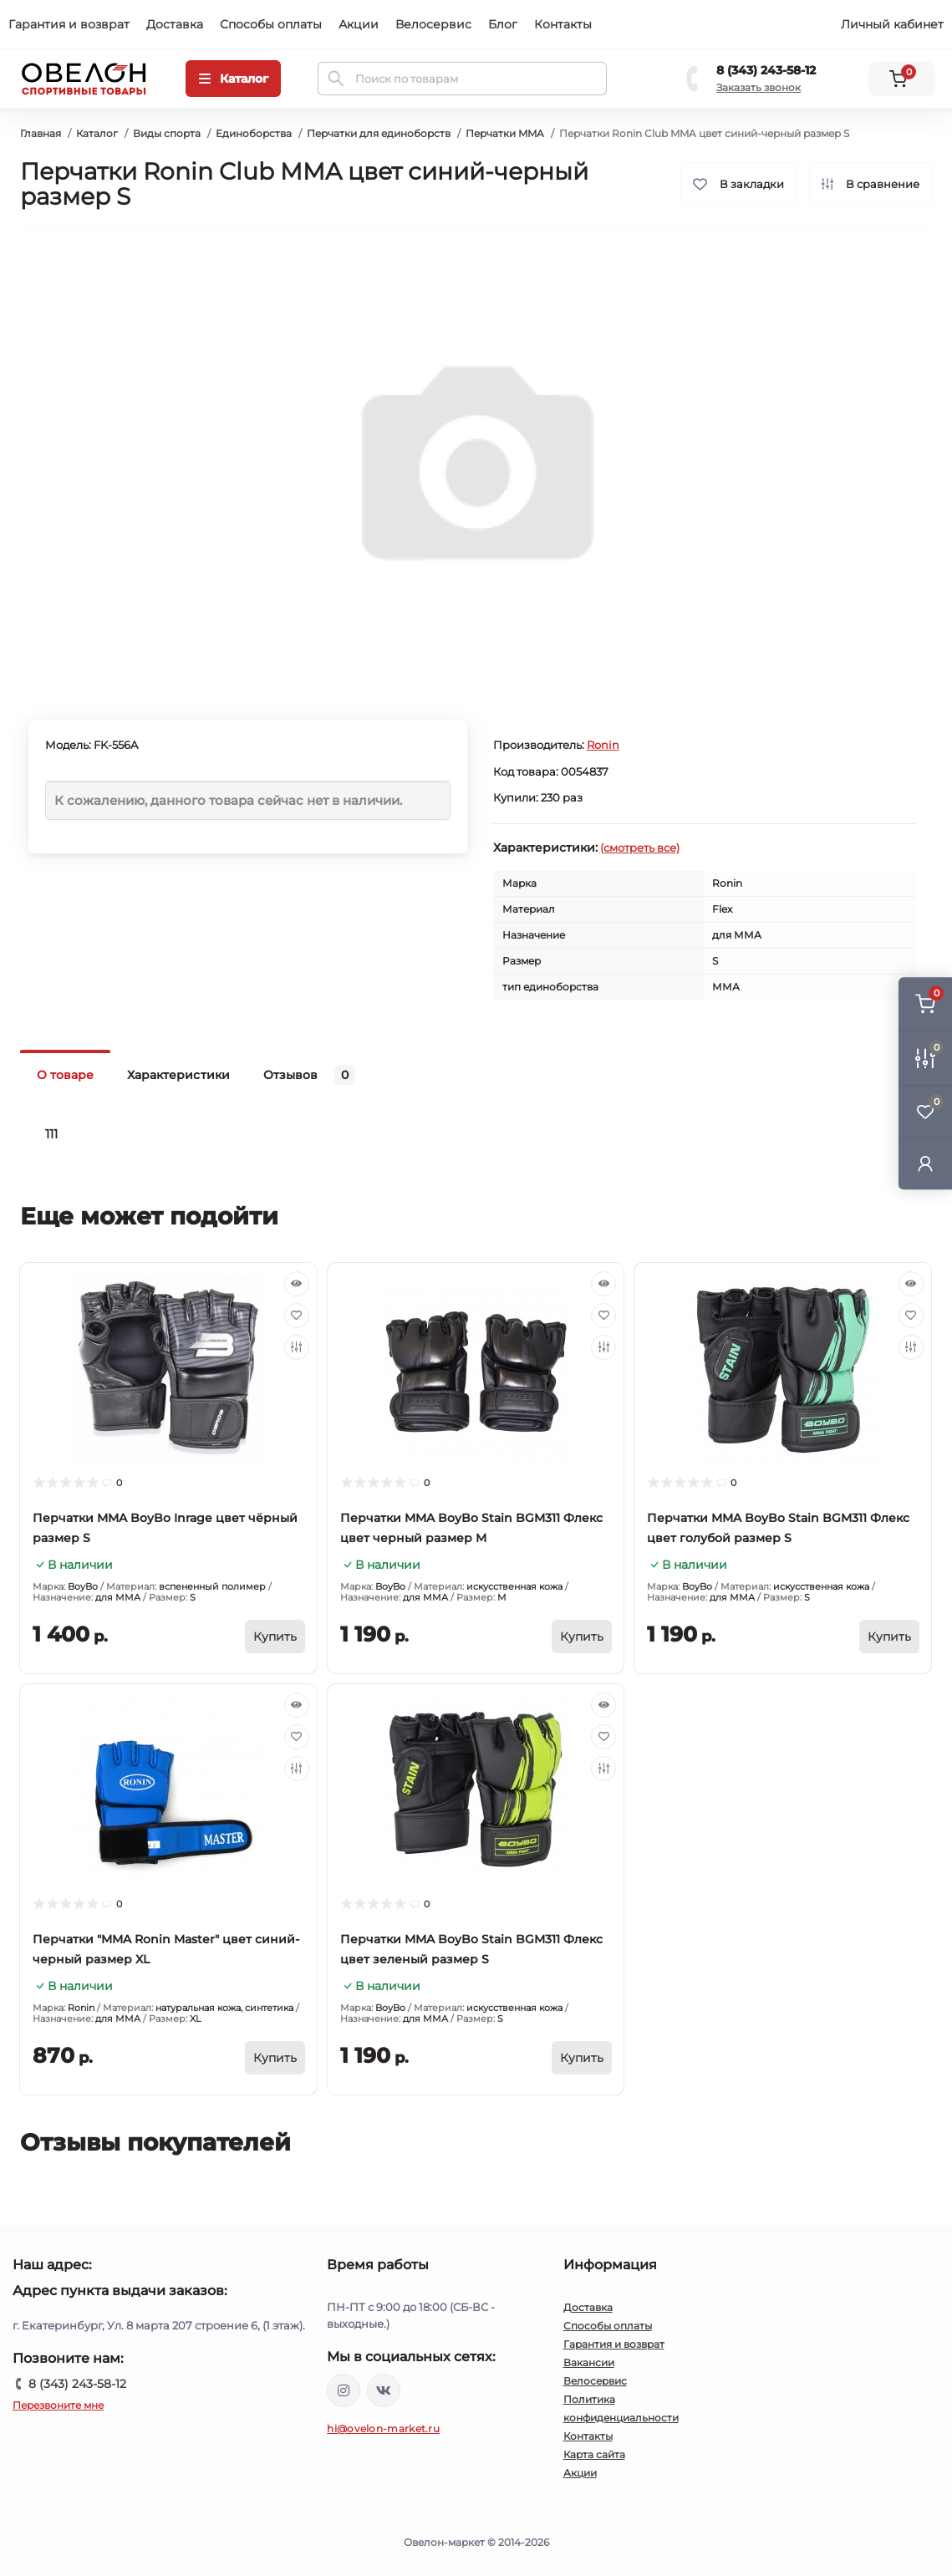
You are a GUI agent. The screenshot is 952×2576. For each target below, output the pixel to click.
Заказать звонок (758, 87)
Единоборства (254, 133)
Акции (359, 24)
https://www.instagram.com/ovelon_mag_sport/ (343, 2390)
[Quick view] (296, 1283)
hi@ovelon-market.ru (383, 2428)
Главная (40, 133)
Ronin (603, 744)
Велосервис (433, 24)
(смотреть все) (640, 847)
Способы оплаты (271, 24)
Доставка (174, 24)
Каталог (97, 133)
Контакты (563, 24)
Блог (502, 24)
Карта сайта (594, 2454)
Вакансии (588, 2362)
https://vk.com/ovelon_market (383, 2390)
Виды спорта (167, 133)
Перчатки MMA (505, 133)
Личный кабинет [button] (892, 24)
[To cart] (275, 1636)
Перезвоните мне (58, 2405)
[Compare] (296, 1347)
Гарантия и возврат (69, 24)
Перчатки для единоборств (379, 133)
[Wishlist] (296, 1315)
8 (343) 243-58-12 (766, 70)
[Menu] (233, 78)
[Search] (336, 78)
